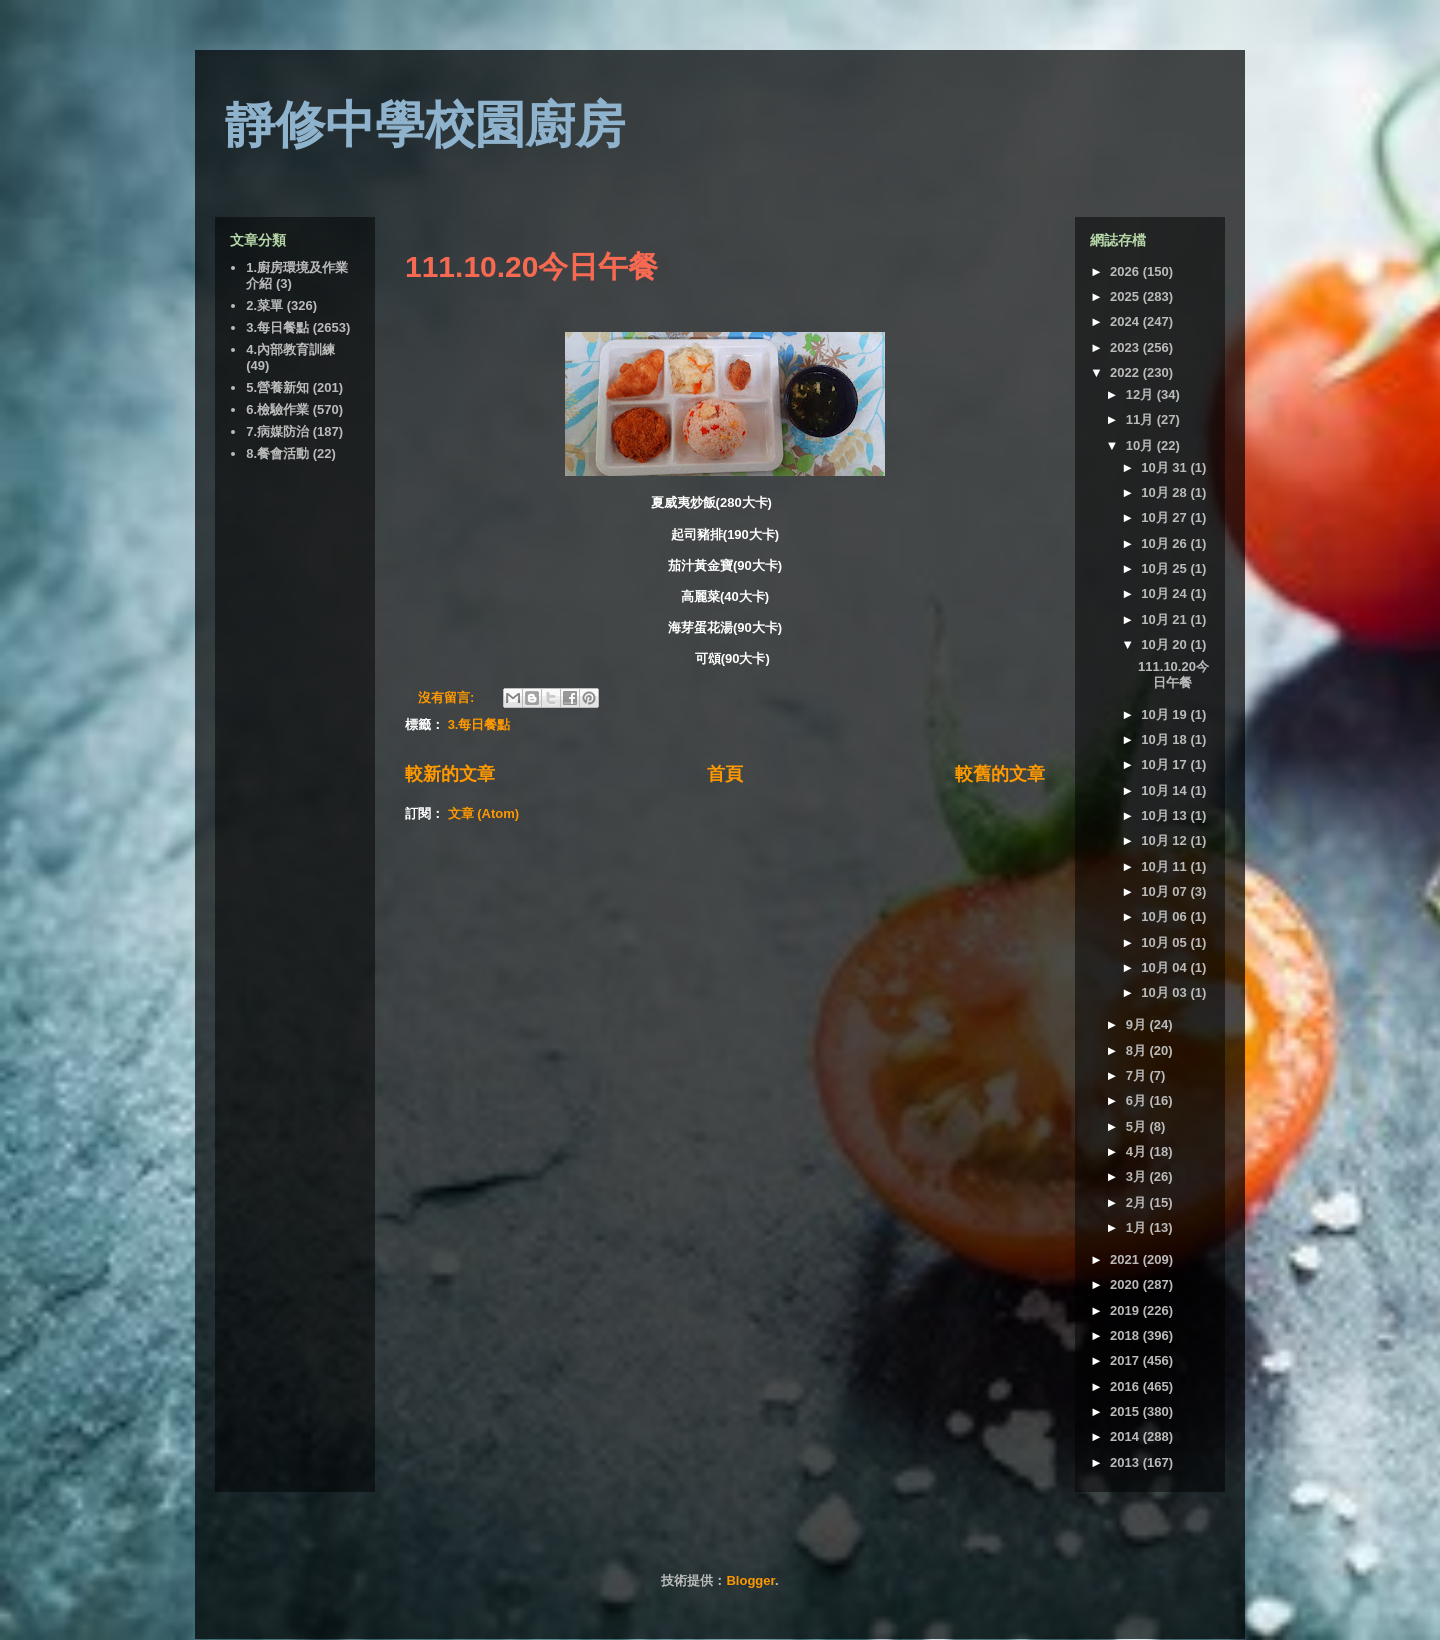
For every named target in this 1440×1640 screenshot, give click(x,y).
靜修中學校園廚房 (425, 125)
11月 (1141, 419)
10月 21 (1165, 619)
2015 (1126, 1411)
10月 (1141, 445)
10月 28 (1165, 492)
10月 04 (1165, 967)
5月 (1138, 1126)
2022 (1126, 372)
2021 (1126, 1259)
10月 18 (1165, 739)
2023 (1126, 347)
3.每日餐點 (479, 724)
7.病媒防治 (277, 431)
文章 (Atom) (484, 813)
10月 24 (1165, 593)
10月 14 (1165, 790)
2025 (1126, 296)
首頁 (725, 774)
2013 (1126, 1462)
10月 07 (1165, 891)
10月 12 (1165, 840)
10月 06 (1165, 916)
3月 (1138, 1176)
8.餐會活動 (277, 453)
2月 (1138, 1202)
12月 (1141, 394)
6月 (1138, 1100)
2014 (1126, 1436)
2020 (1126, 1284)
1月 (1138, 1227)
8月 (1138, 1050)
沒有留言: (448, 697)
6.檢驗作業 (277, 409)
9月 (1138, 1024)
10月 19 (1165, 714)
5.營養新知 (277, 387)
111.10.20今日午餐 (531, 266)
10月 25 (1165, 568)
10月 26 (1165, 543)
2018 (1126, 1335)
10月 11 (1165, 866)
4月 (1138, 1151)
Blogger (750, 1580)
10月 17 (1165, 764)
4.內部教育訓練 (290, 349)
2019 (1126, 1310)
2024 (1126, 321)
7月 (1138, 1075)
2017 (1126, 1360)
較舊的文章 (1000, 774)
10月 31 (1165, 467)
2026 (1126, 271)
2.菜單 (264, 305)
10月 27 (1165, 517)
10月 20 (1165, 644)
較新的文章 (450, 774)
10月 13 (1165, 815)
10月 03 (1165, 992)
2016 (1126, 1386)
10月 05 (1165, 942)
